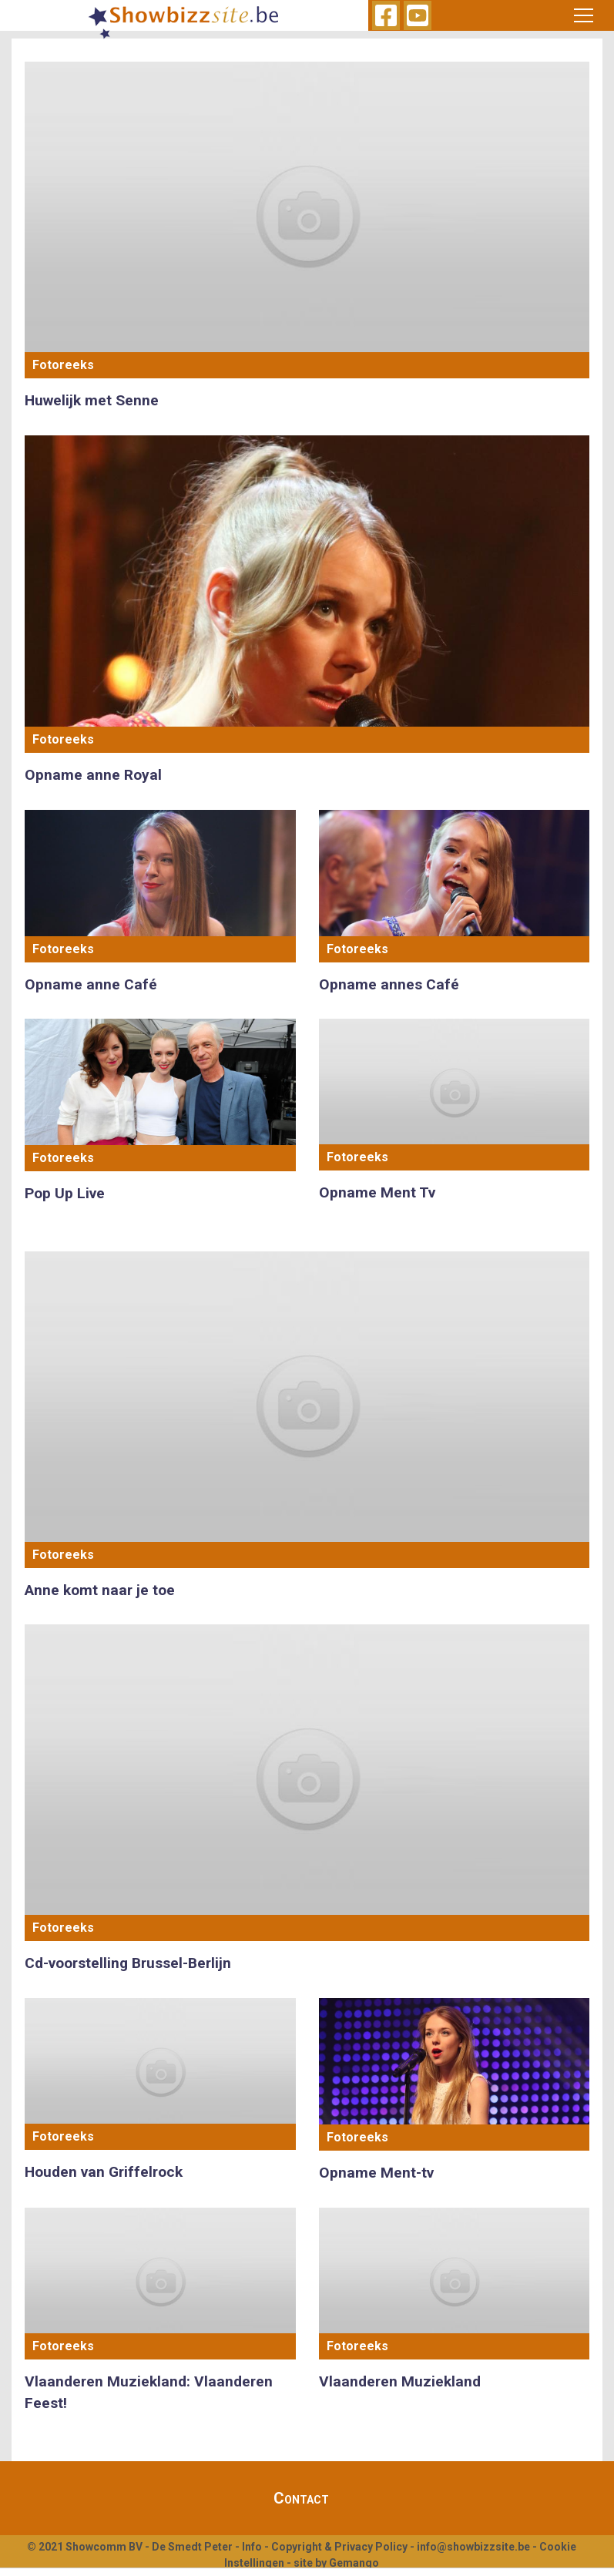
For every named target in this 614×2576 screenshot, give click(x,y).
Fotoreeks (63, 365)
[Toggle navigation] (583, 15)
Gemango (354, 2563)
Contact (301, 2498)
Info (252, 2547)
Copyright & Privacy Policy (339, 2547)
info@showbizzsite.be (473, 2547)
